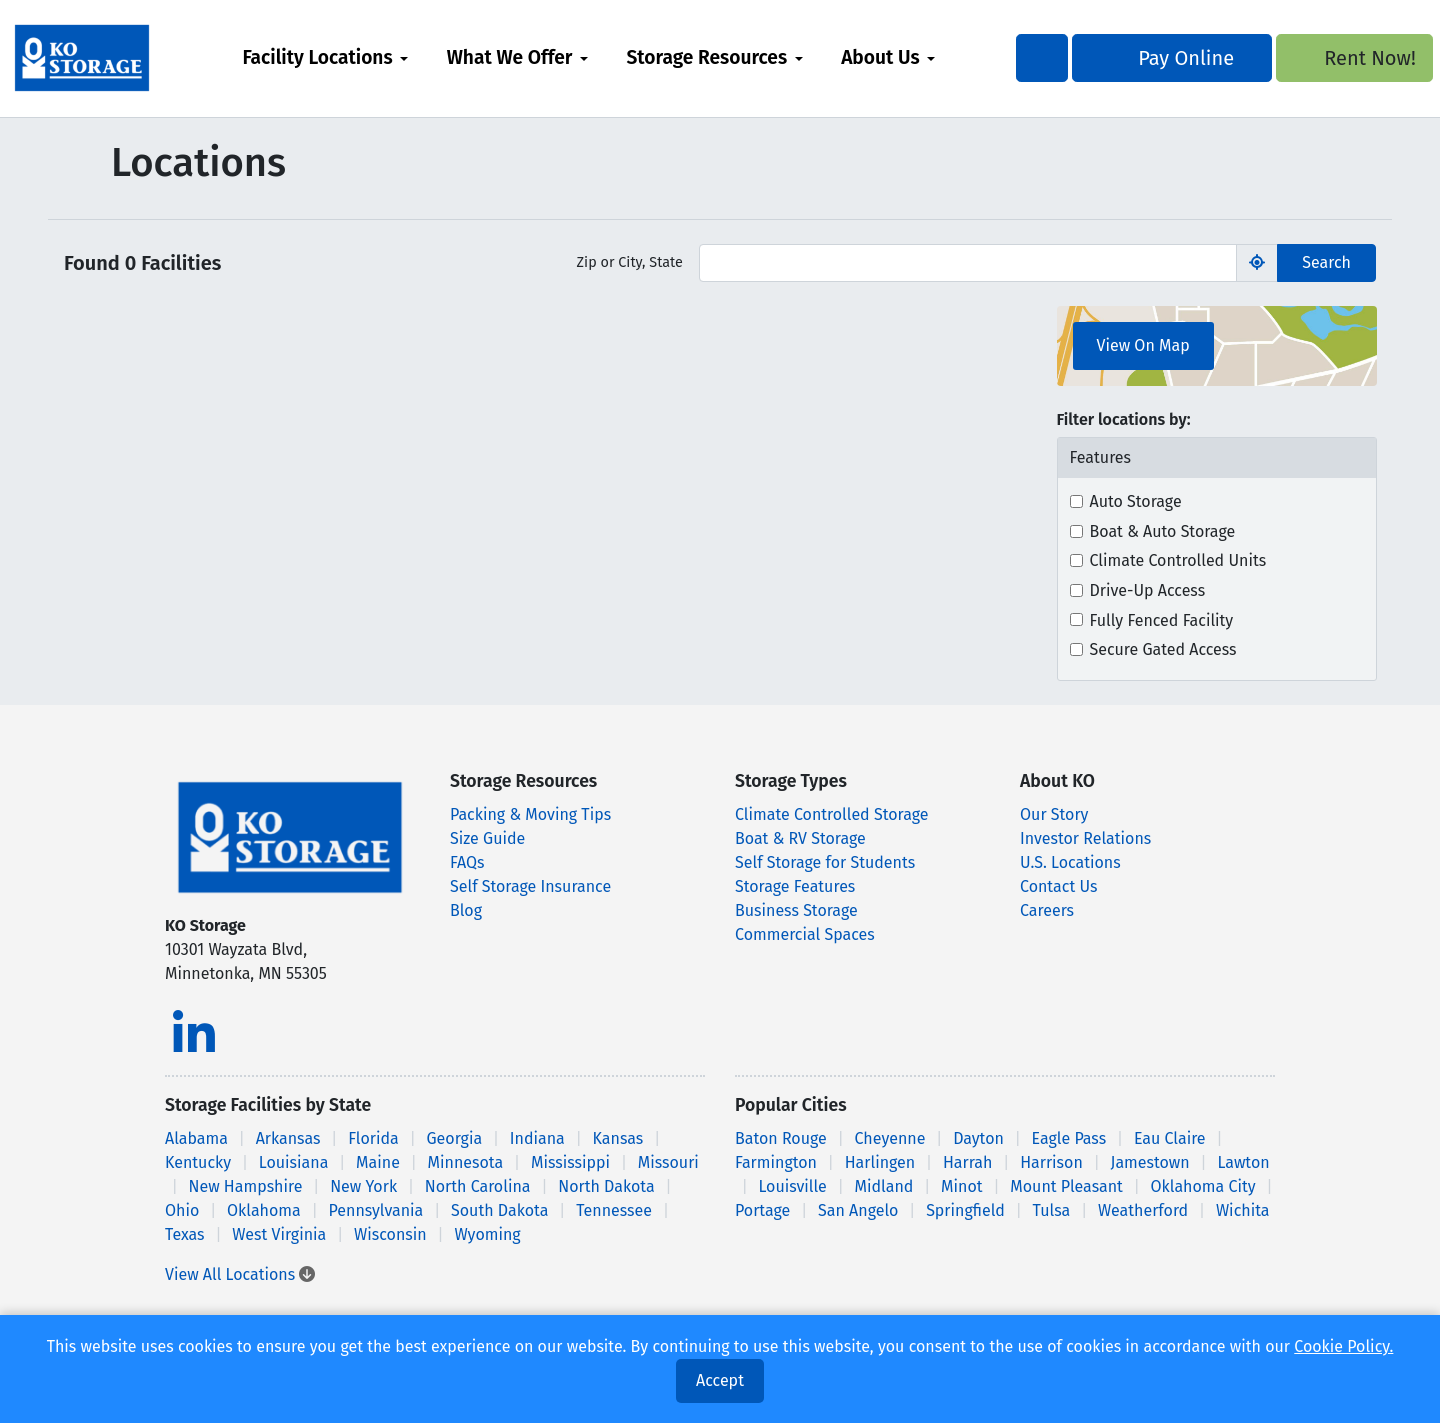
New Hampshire (245, 1186)
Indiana (537, 1138)
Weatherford (1143, 1210)
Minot (961, 1186)
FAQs (467, 862)
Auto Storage (1136, 501)
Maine (378, 1162)
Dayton (978, 1138)
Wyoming (487, 1234)
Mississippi (570, 1162)
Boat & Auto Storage (1163, 531)
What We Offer (545, 57)
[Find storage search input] (968, 263)
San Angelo (858, 1210)
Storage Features (795, 886)
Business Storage (796, 910)
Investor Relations (1085, 838)
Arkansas (288, 1138)
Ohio (182, 1210)
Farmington (776, 1162)
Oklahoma (264, 1210)
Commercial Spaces (805, 934)
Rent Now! (1304, 58)
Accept (720, 1380)
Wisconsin (390, 1234)
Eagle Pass (1069, 1138)
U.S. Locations (1070, 862)
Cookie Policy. (1343, 1346)
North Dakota (606, 1186)
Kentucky (198, 1162)
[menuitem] (361, 58)
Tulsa (1052, 1210)
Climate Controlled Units (1178, 560)
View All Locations (240, 1274)
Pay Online (1137, 58)
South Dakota (499, 1210)
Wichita (1243, 1210)
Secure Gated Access (1163, 649)
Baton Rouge (781, 1138)
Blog (466, 910)
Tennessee (614, 1210)
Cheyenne (890, 1138)
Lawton (1243, 1162)
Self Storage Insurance (530, 886)
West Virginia (279, 1234)
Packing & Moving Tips (530, 814)
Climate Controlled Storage (831, 814)
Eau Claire (1170, 1138)
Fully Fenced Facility (1162, 620)
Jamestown (1150, 1162)
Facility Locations (353, 57)
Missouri (668, 1162)
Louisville (792, 1186)
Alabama (196, 1138)
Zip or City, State (630, 262)
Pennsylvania (376, 1210)
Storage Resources (742, 57)
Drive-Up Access (1148, 590)
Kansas (618, 1138)
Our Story (1054, 814)
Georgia (454, 1138)
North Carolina (478, 1186)
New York (363, 1186)
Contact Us (1058, 886)
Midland (884, 1186)
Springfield (965, 1210)
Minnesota (466, 1162)
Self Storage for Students (825, 862)
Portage (762, 1210)
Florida (373, 1138)
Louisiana (294, 1162)
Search (1326, 262)
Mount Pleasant (1066, 1186)
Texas (185, 1234)
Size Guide (487, 838)
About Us (916, 57)
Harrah (967, 1162)
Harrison (1051, 1162)
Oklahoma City (1203, 1186)
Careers (1047, 910)
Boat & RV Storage (800, 838)
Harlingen (880, 1162)
